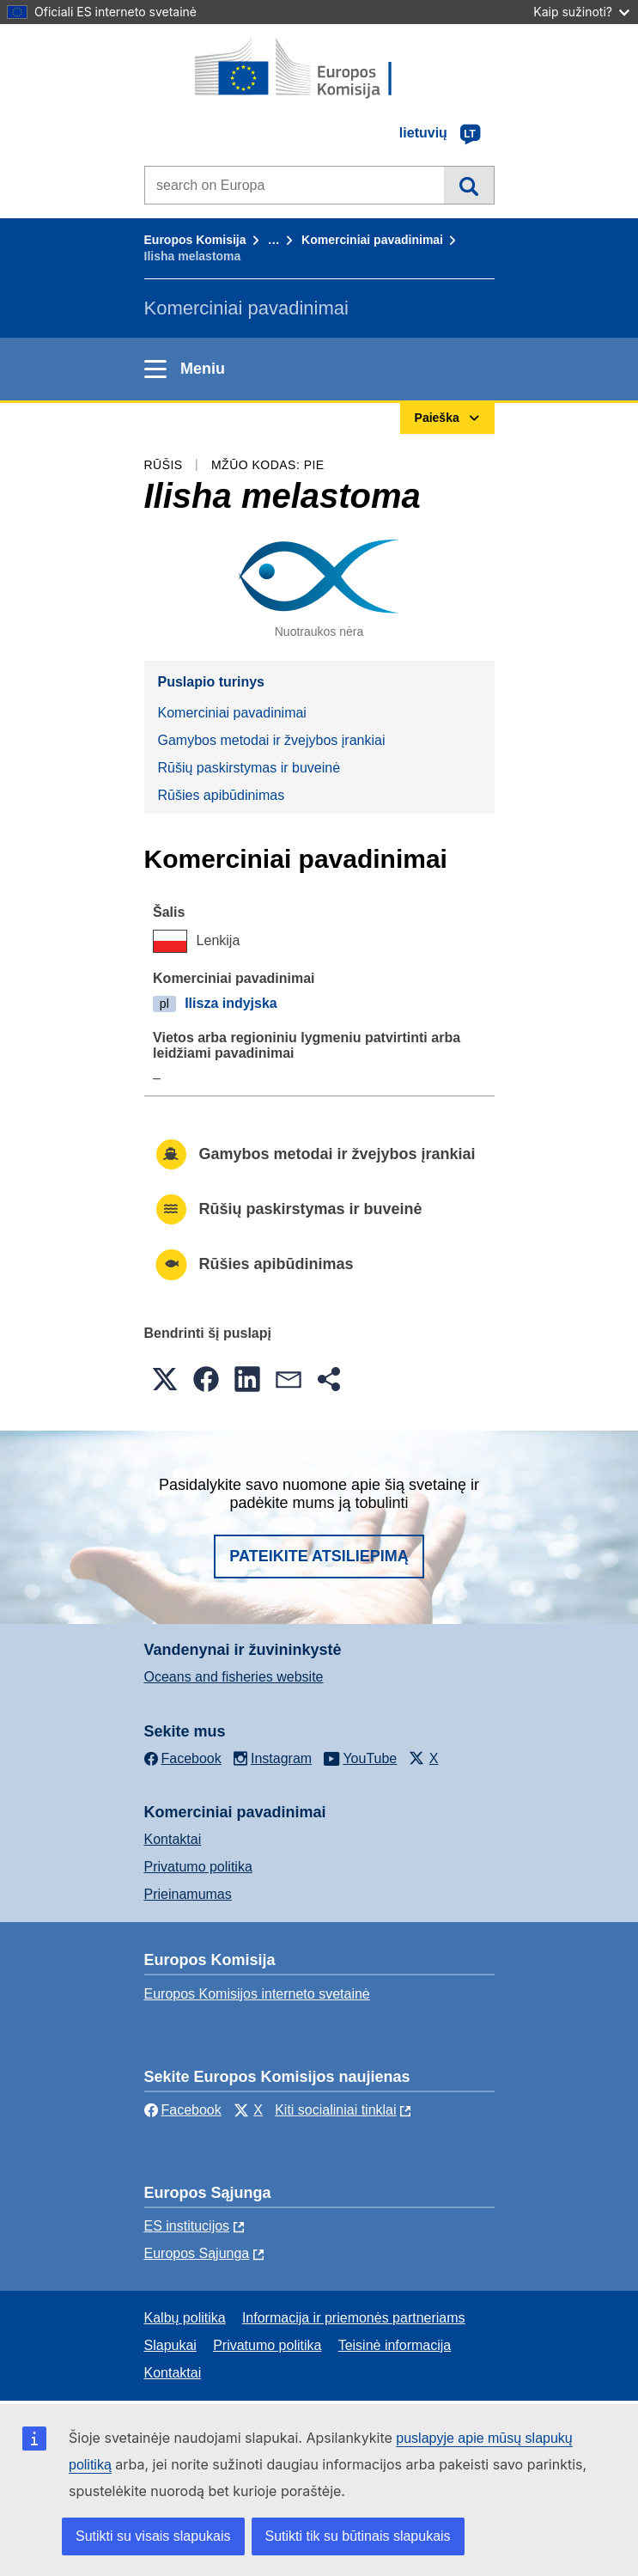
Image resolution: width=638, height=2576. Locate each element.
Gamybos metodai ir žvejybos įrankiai (272, 740)
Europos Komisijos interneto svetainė (257, 1994)
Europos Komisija (195, 240)
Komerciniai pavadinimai (372, 240)
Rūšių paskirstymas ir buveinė (249, 767)
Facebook (183, 2110)
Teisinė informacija (395, 2345)
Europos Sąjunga (197, 2253)
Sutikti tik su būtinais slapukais (358, 2536)
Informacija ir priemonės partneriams (353, 2317)
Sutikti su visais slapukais (153, 2536)
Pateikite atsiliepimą (318, 1556)
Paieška (468, 185)
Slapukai (170, 2345)
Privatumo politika (198, 1866)
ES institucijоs (187, 2226)
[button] (165, 1379)
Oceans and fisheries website (234, 1677)
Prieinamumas (188, 1894)
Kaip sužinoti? (581, 11)
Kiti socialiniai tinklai (335, 2110)
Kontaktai (173, 1839)
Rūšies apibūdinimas (221, 795)
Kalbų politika (185, 2317)
